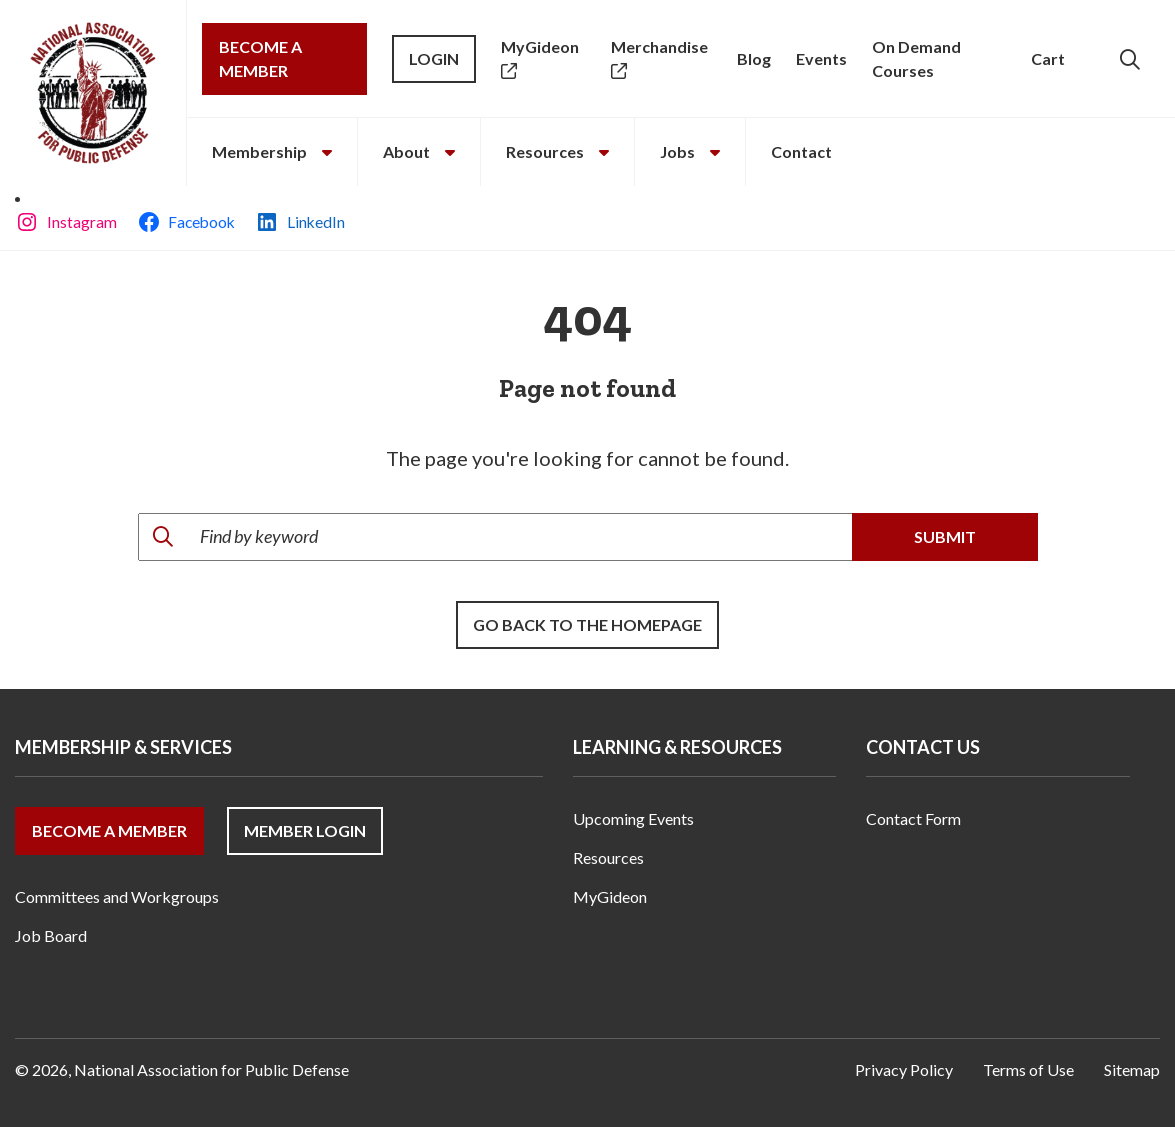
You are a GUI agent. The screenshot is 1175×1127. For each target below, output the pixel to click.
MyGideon (610, 896)
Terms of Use (1028, 1069)
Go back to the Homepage (587, 624)
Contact (801, 151)
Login (434, 58)
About (419, 151)
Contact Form (913, 818)
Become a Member (260, 58)
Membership (272, 151)
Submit (945, 536)
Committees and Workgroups (117, 896)
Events (821, 58)
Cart (1048, 58)
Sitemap (1132, 1069)
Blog (754, 58)
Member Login (305, 830)
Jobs (690, 151)
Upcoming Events (633, 818)
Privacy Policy (904, 1069)
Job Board (51, 935)
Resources (557, 151)
